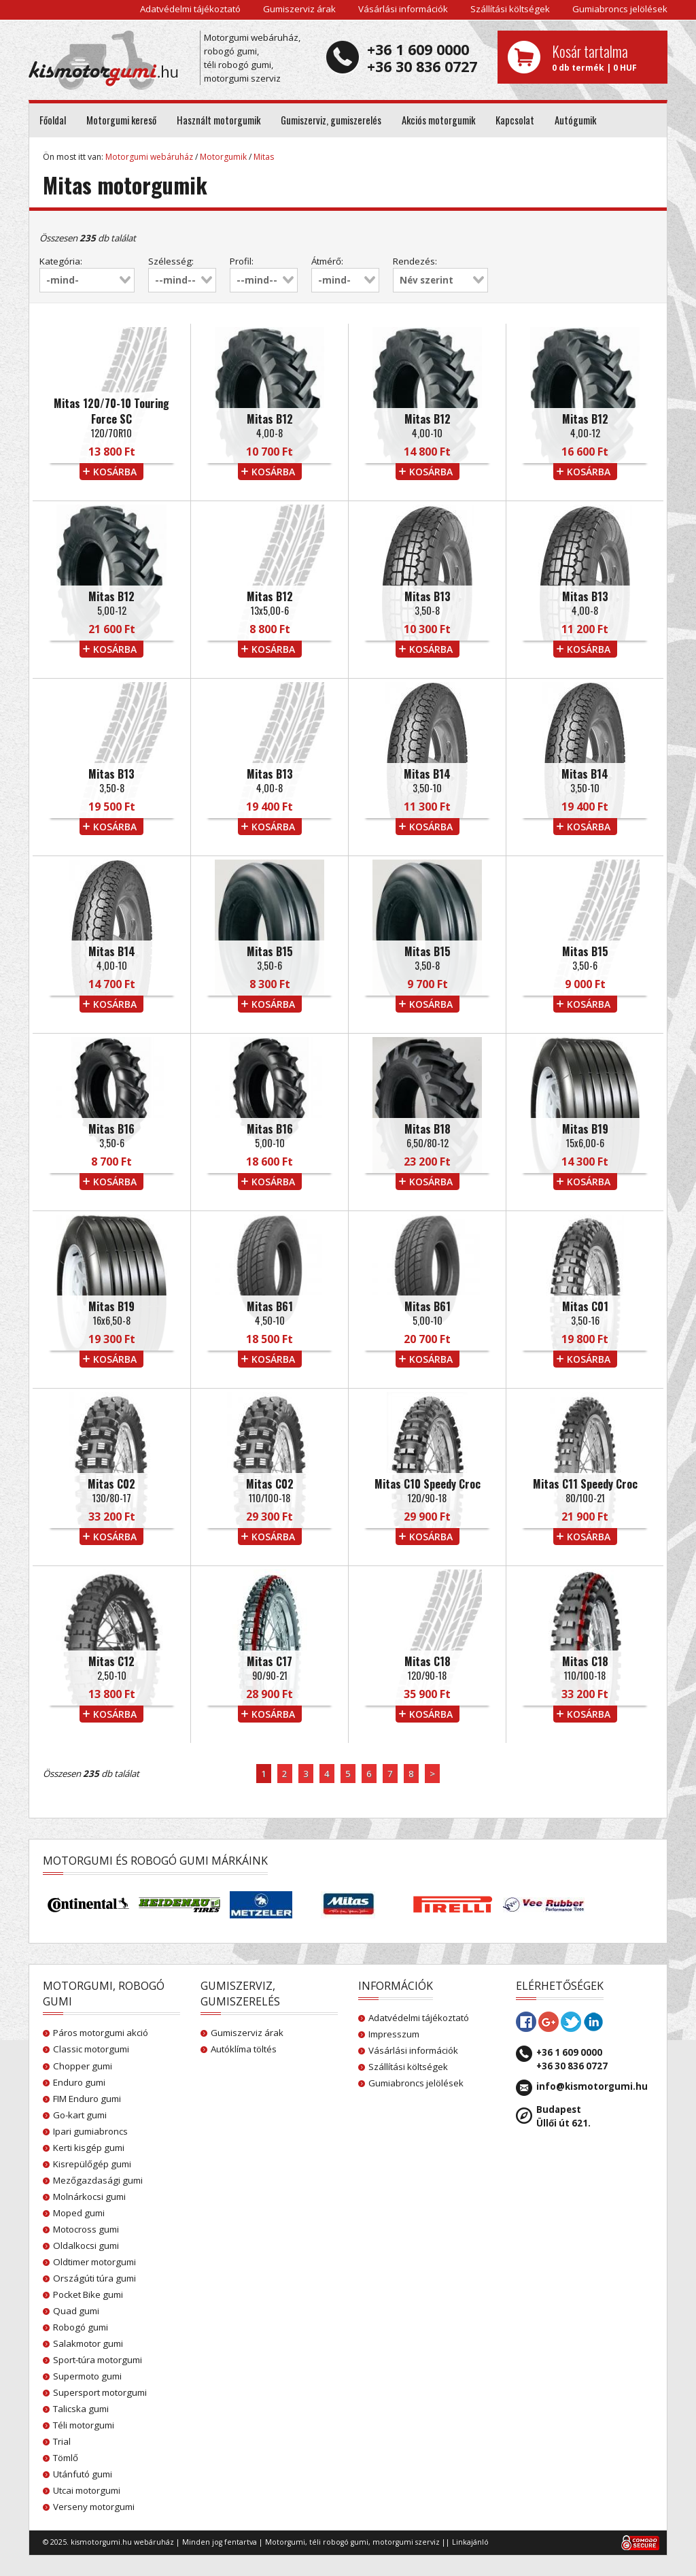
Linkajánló (470, 2542)
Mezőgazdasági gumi (98, 2180)
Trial (62, 2441)
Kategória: (60, 261)
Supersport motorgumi (100, 2392)
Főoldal (52, 120)
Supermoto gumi (87, 2376)
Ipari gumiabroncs (90, 2131)
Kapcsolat (514, 120)
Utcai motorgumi (86, 2490)
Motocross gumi (86, 2229)
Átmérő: (327, 261)
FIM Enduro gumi (87, 2098)
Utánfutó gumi (82, 2474)
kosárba (115, 471)
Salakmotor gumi (88, 2343)
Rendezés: (415, 261)
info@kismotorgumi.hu (592, 2086)
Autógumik (575, 120)
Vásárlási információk (403, 9)
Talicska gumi (81, 2409)
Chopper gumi (82, 2066)
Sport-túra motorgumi (97, 2360)
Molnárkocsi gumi (89, 2196)
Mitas (264, 157)
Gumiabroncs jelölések (619, 9)
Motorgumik (223, 157)
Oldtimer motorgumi (94, 2262)
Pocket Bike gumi (88, 2294)
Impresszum (393, 2034)
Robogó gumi (80, 2327)
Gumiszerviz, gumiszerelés (331, 120)
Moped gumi (79, 2213)
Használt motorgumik (218, 120)
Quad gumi (76, 2311)
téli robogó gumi (338, 2542)
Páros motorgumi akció (100, 2033)
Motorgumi (285, 2542)
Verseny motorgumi (94, 2507)
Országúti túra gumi (94, 2278)
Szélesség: (171, 261)
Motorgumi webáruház (149, 157)
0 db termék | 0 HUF (604, 57)
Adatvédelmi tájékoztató (190, 9)
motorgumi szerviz (406, 2542)
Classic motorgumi (91, 2049)
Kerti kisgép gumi (88, 2147)
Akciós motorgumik (438, 120)
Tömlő (65, 2458)
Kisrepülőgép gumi (92, 2164)
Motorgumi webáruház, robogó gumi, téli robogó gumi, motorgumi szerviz (252, 57)
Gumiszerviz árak (299, 9)
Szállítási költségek (510, 9)
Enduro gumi (79, 2082)
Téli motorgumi (83, 2425)
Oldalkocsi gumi (86, 2245)
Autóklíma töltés (244, 2049)
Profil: (242, 261)
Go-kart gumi (80, 2115)
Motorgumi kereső (121, 120)
